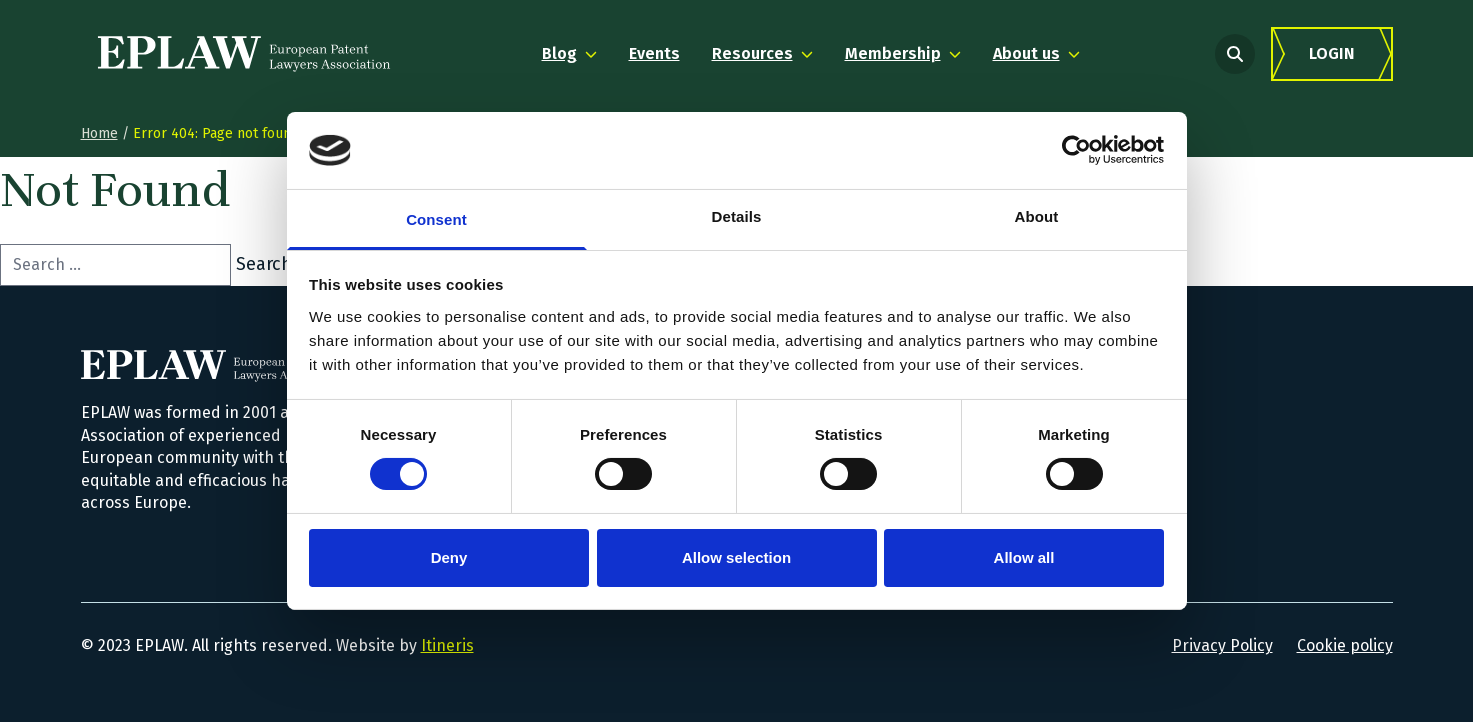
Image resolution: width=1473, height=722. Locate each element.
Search (264, 264)
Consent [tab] (436, 219)
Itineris (447, 645)
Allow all (1024, 557)
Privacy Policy (1222, 645)
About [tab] (1037, 216)
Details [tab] (737, 216)
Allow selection (736, 557)
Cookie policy (1345, 645)
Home (99, 133)
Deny (449, 557)
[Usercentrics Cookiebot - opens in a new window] (1076, 150)
